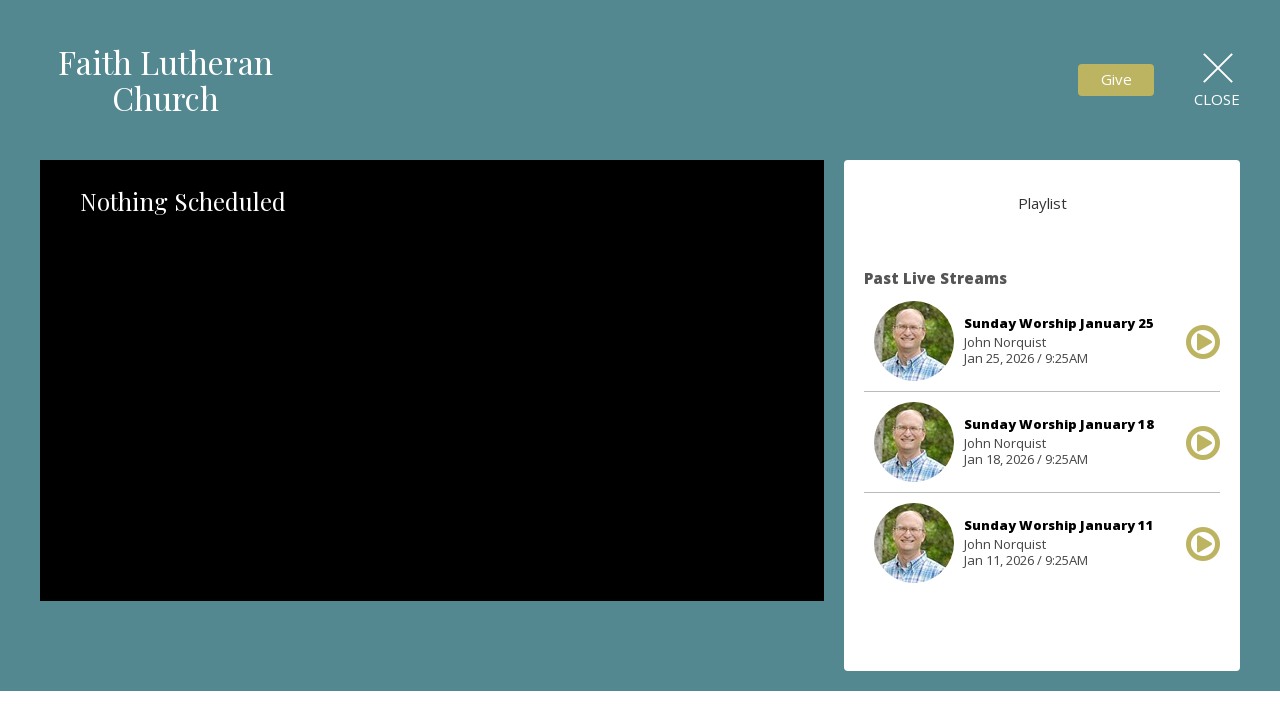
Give (1116, 79)
